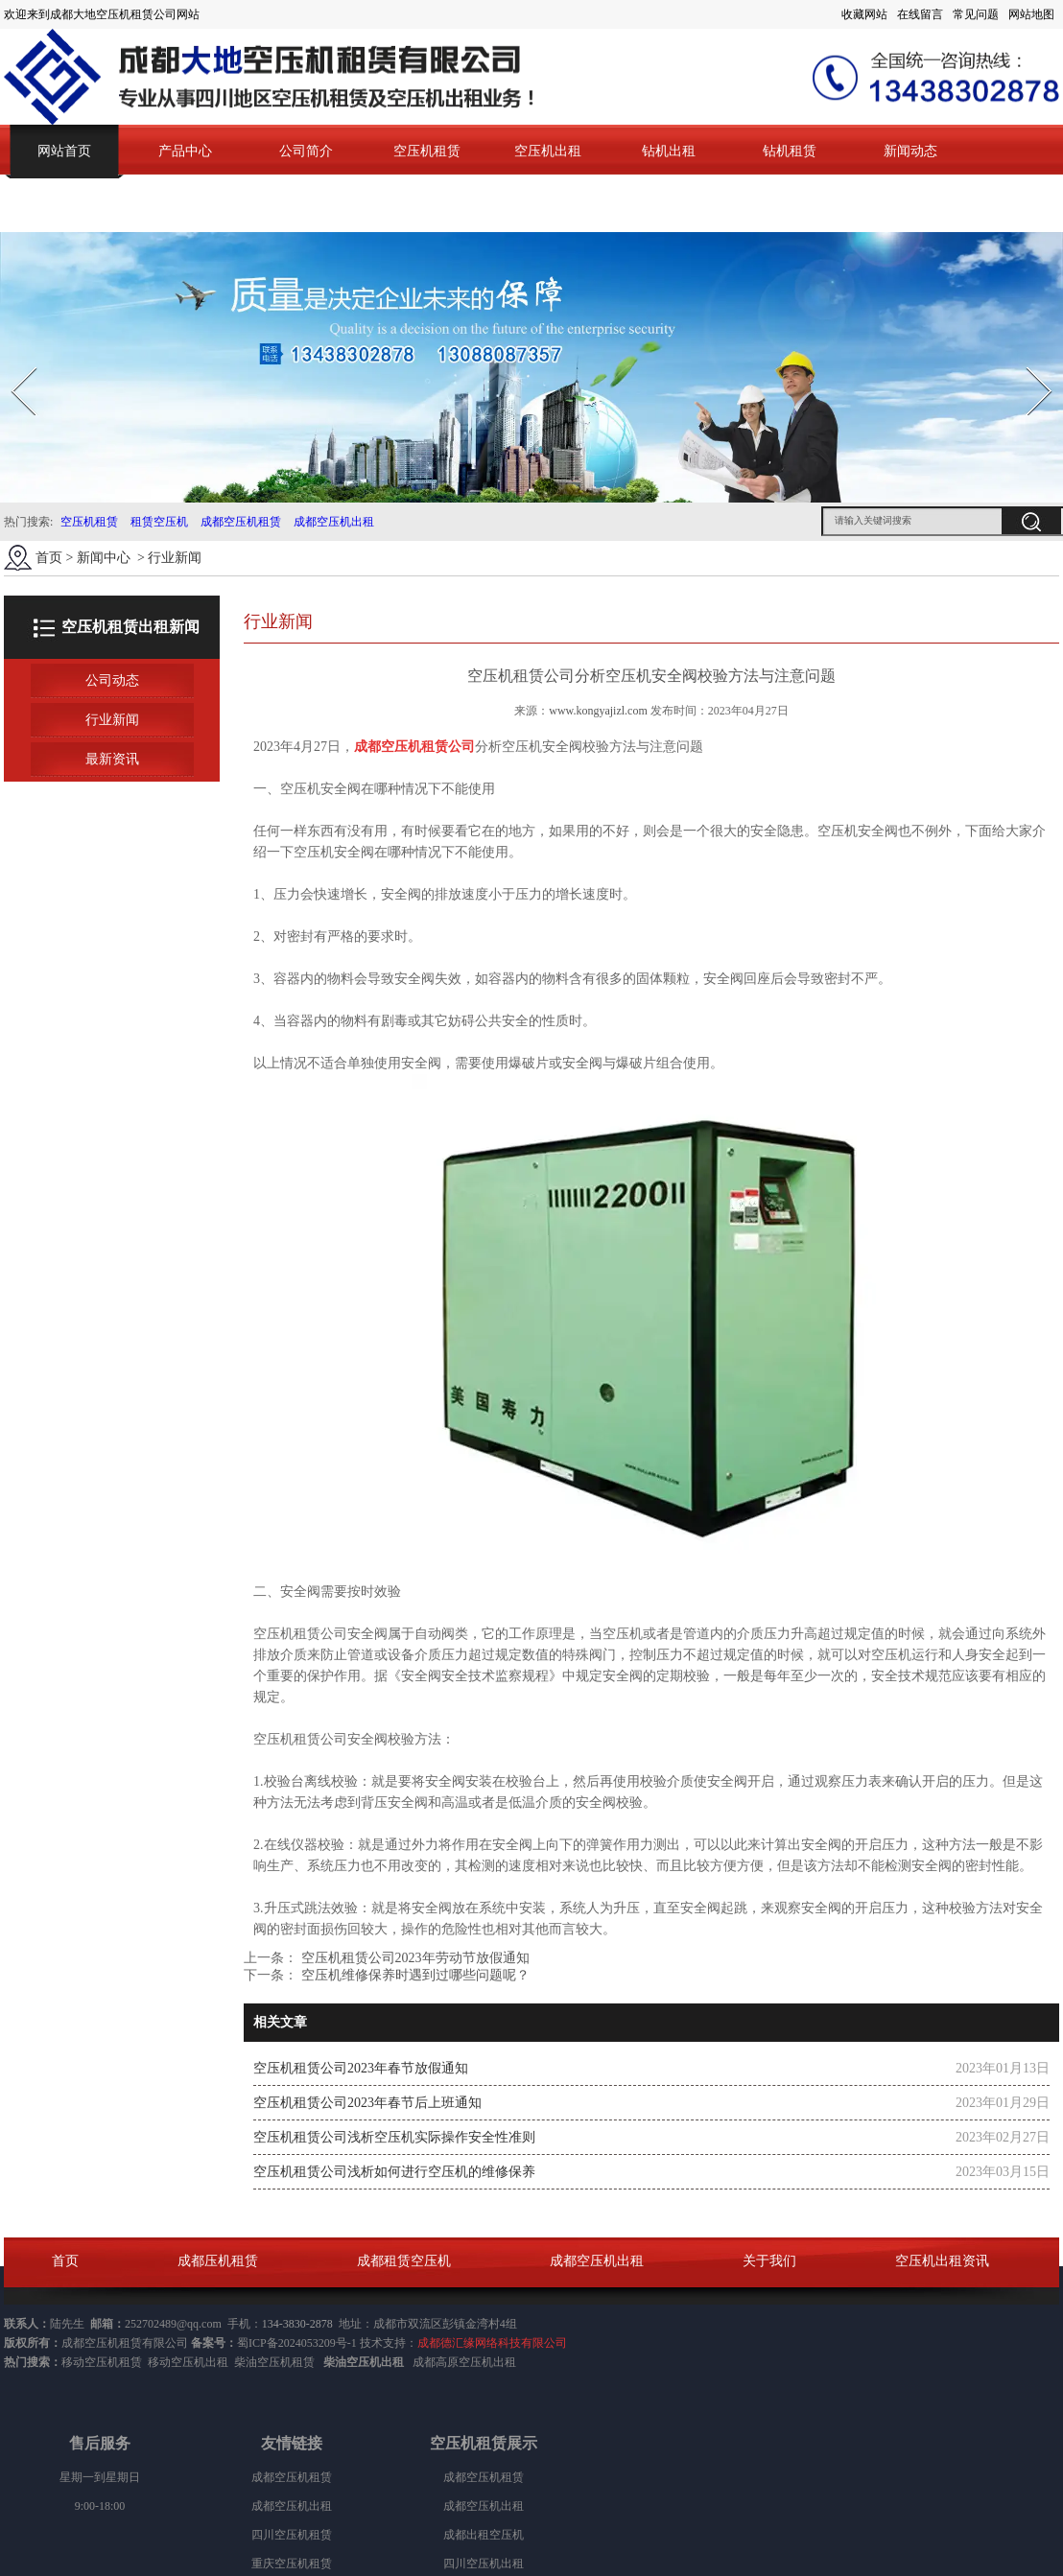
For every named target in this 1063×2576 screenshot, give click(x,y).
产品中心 (185, 151)
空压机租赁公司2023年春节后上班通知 (367, 2103)
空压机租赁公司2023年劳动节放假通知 (413, 1958)
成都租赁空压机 (404, 2261)
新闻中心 (103, 557)
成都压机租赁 (217, 2261)
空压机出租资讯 (942, 2261)
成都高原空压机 (453, 2362)
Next (1028, 361)
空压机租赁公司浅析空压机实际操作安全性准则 (394, 2137)
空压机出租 (547, 151)
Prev (12, 361)
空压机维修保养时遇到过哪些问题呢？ (413, 1975)
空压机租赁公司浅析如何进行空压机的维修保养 (394, 2172)
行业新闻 (112, 720)
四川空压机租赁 (291, 2534)
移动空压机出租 (188, 2362)
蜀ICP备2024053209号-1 (297, 2343)
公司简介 (306, 151)
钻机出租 (669, 151)
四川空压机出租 (483, 2563)
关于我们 (769, 2261)
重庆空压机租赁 (291, 2563)
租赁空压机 (159, 521)
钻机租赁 (789, 151)
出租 (504, 2362)
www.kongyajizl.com (598, 710)
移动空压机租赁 (101, 2362)
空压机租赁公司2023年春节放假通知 (360, 2068)
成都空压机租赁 (241, 521)
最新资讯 (112, 759)
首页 (48, 557)
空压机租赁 (427, 151)
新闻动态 (910, 151)
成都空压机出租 (334, 521)
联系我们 (64, 205)
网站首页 (64, 151)
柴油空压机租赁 (274, 2362)
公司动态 (112, 680)
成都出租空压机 (483, 2534)
